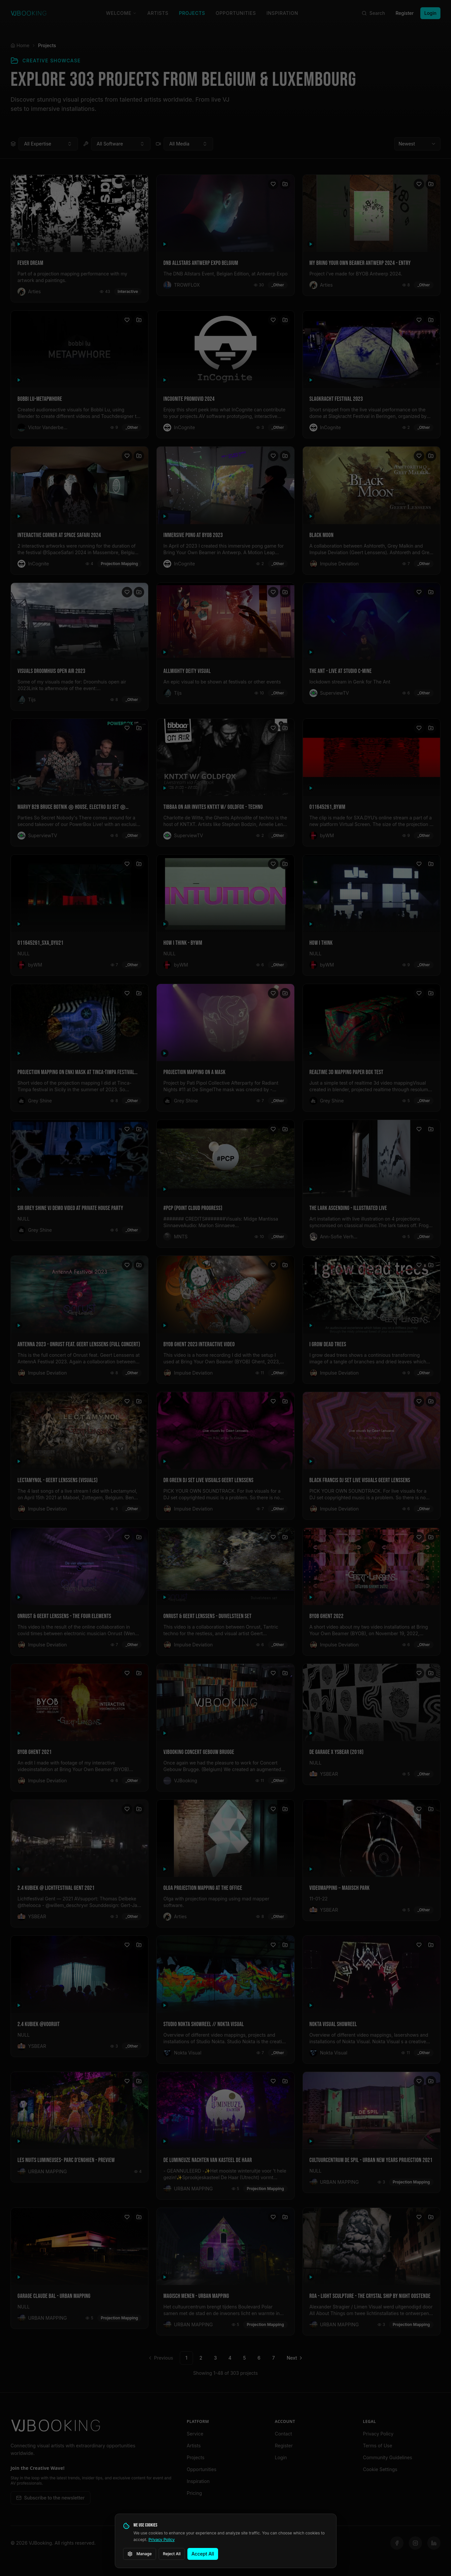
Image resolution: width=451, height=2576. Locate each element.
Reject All (172, 2553)
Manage (139, 2554)
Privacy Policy (161, 2539)
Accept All (202, 2554)
